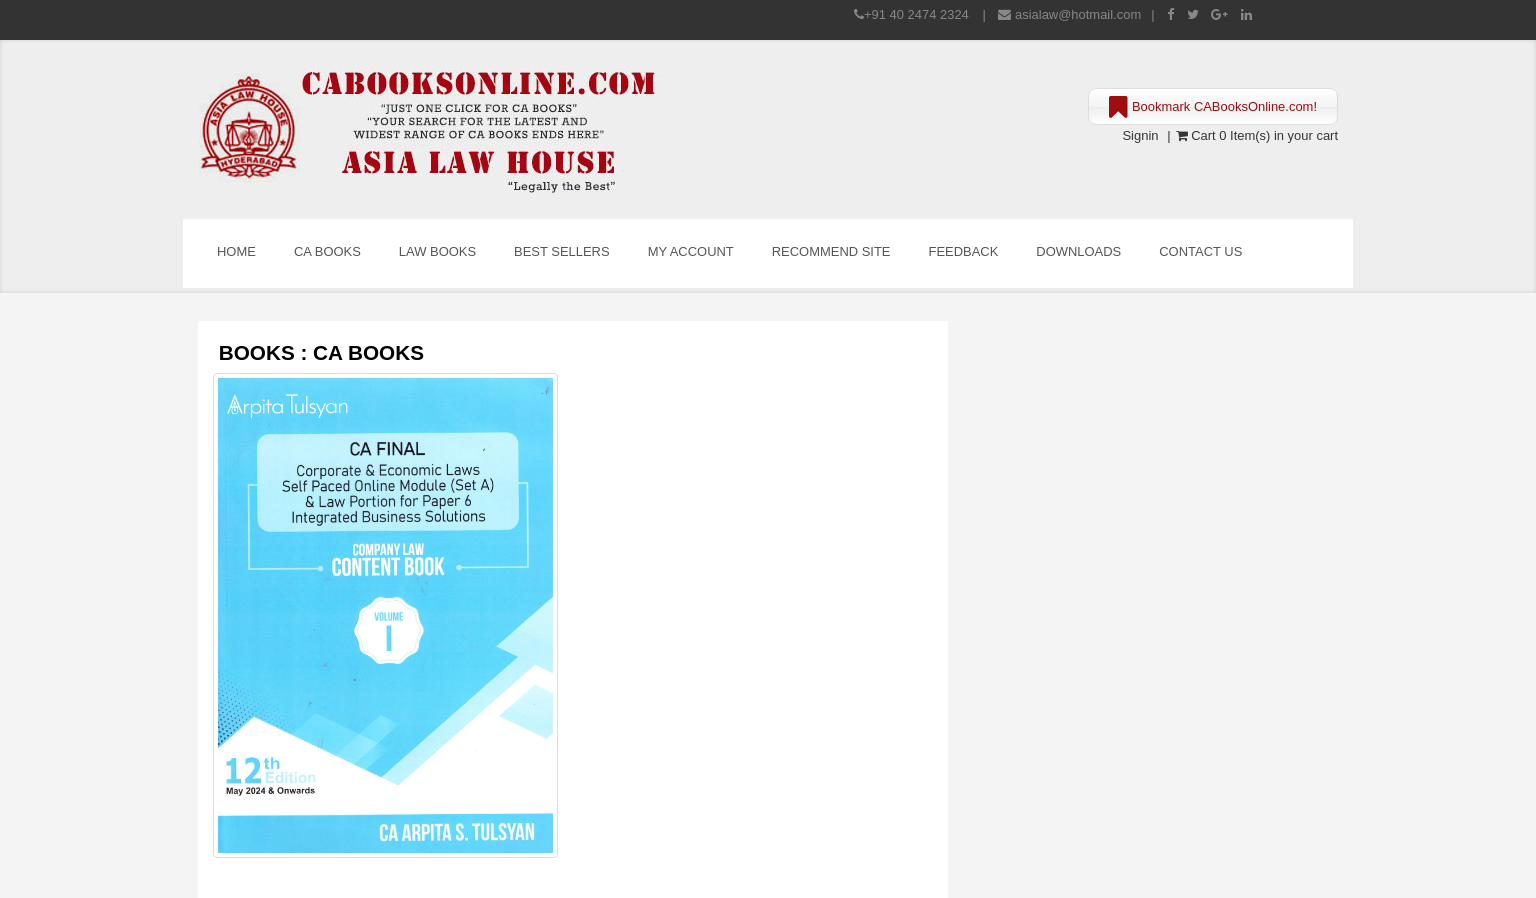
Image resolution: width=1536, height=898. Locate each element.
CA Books (327, 251)
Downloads (1078, 251)
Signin (1140, 135)
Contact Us (1200, 251)
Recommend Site (831, 251)
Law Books (437, 251)
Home (236, 251)
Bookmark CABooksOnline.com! (1213, 108)
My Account (691, 251)
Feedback (964, 251)
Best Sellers (562, 251)
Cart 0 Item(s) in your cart (1257, 135)
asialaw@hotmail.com (1078, 14)
